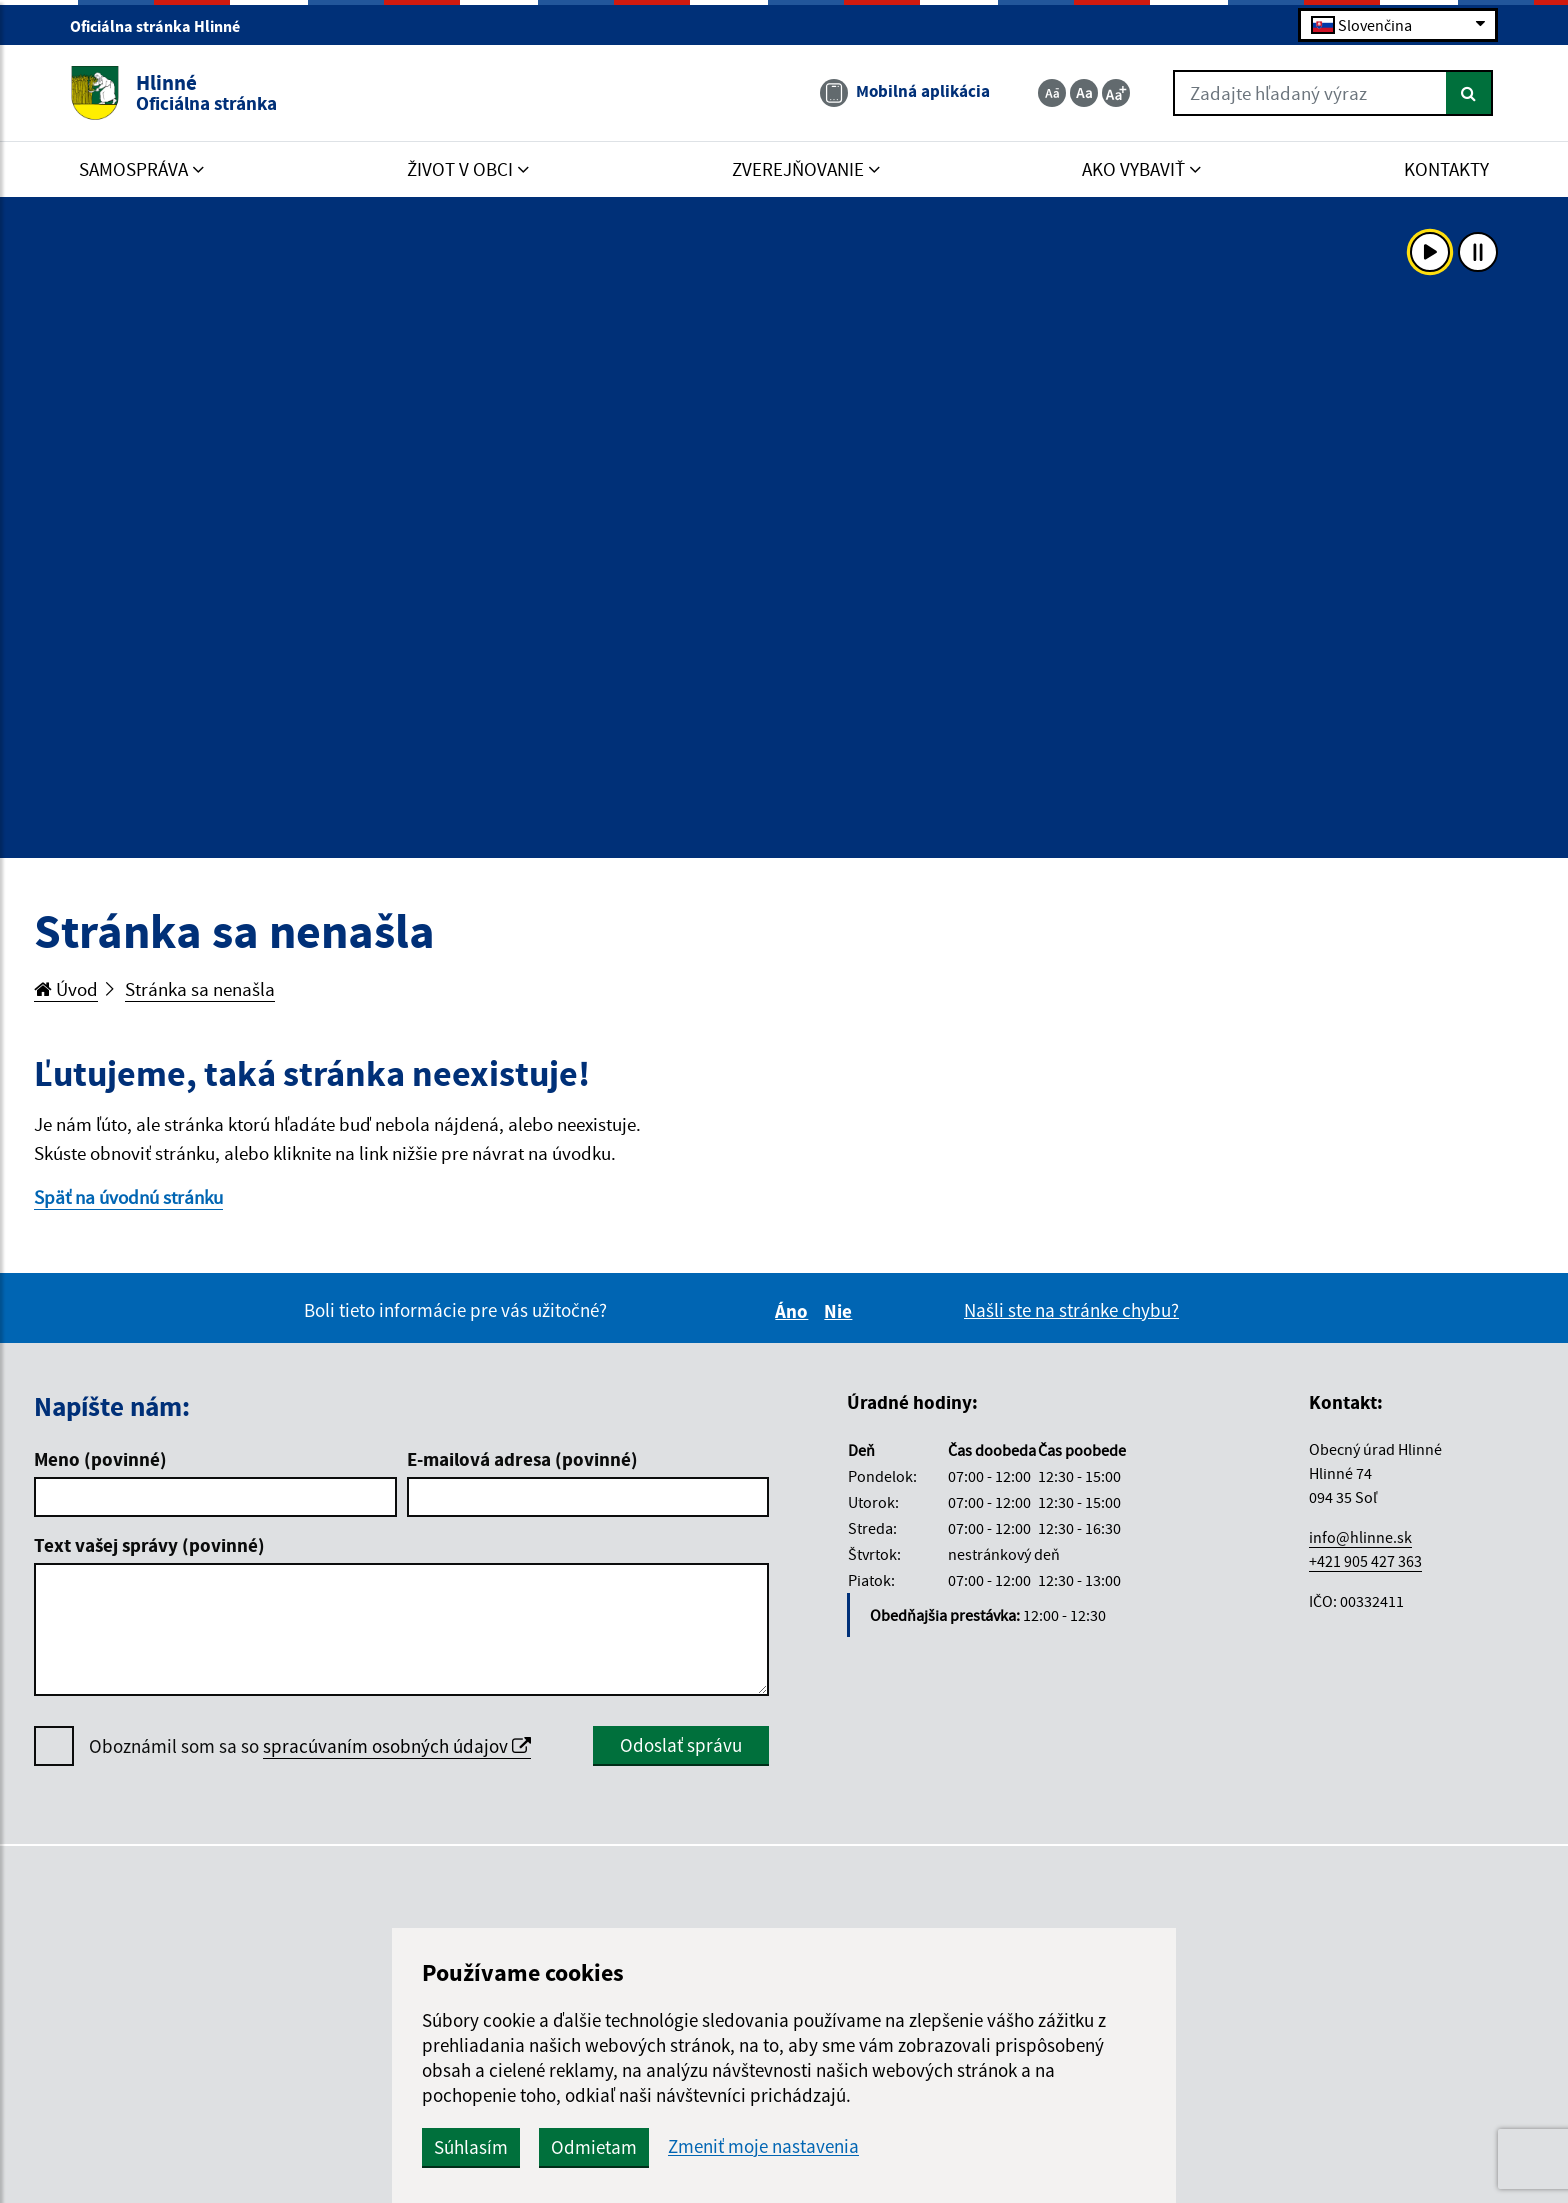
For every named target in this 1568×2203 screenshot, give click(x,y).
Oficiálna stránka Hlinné (163, 26)
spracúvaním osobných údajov (397, 1746)
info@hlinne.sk (1360, 1537)
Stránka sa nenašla (200, 989)
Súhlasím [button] (471, 2147)
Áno (794, 1311)
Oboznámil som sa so (310, 1746)
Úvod (66, 989)
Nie (841, 1311)
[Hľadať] (1469, 93)
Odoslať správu (681, 1745)
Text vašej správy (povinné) (149, 1545)
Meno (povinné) (100, 1459)
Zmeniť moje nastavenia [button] (763, 2146)
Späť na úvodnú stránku (128, 1197)
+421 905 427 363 (1365, 1561)
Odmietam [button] (594, 2147)
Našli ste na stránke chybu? (1071, 1310)
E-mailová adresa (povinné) (522, 1459)
